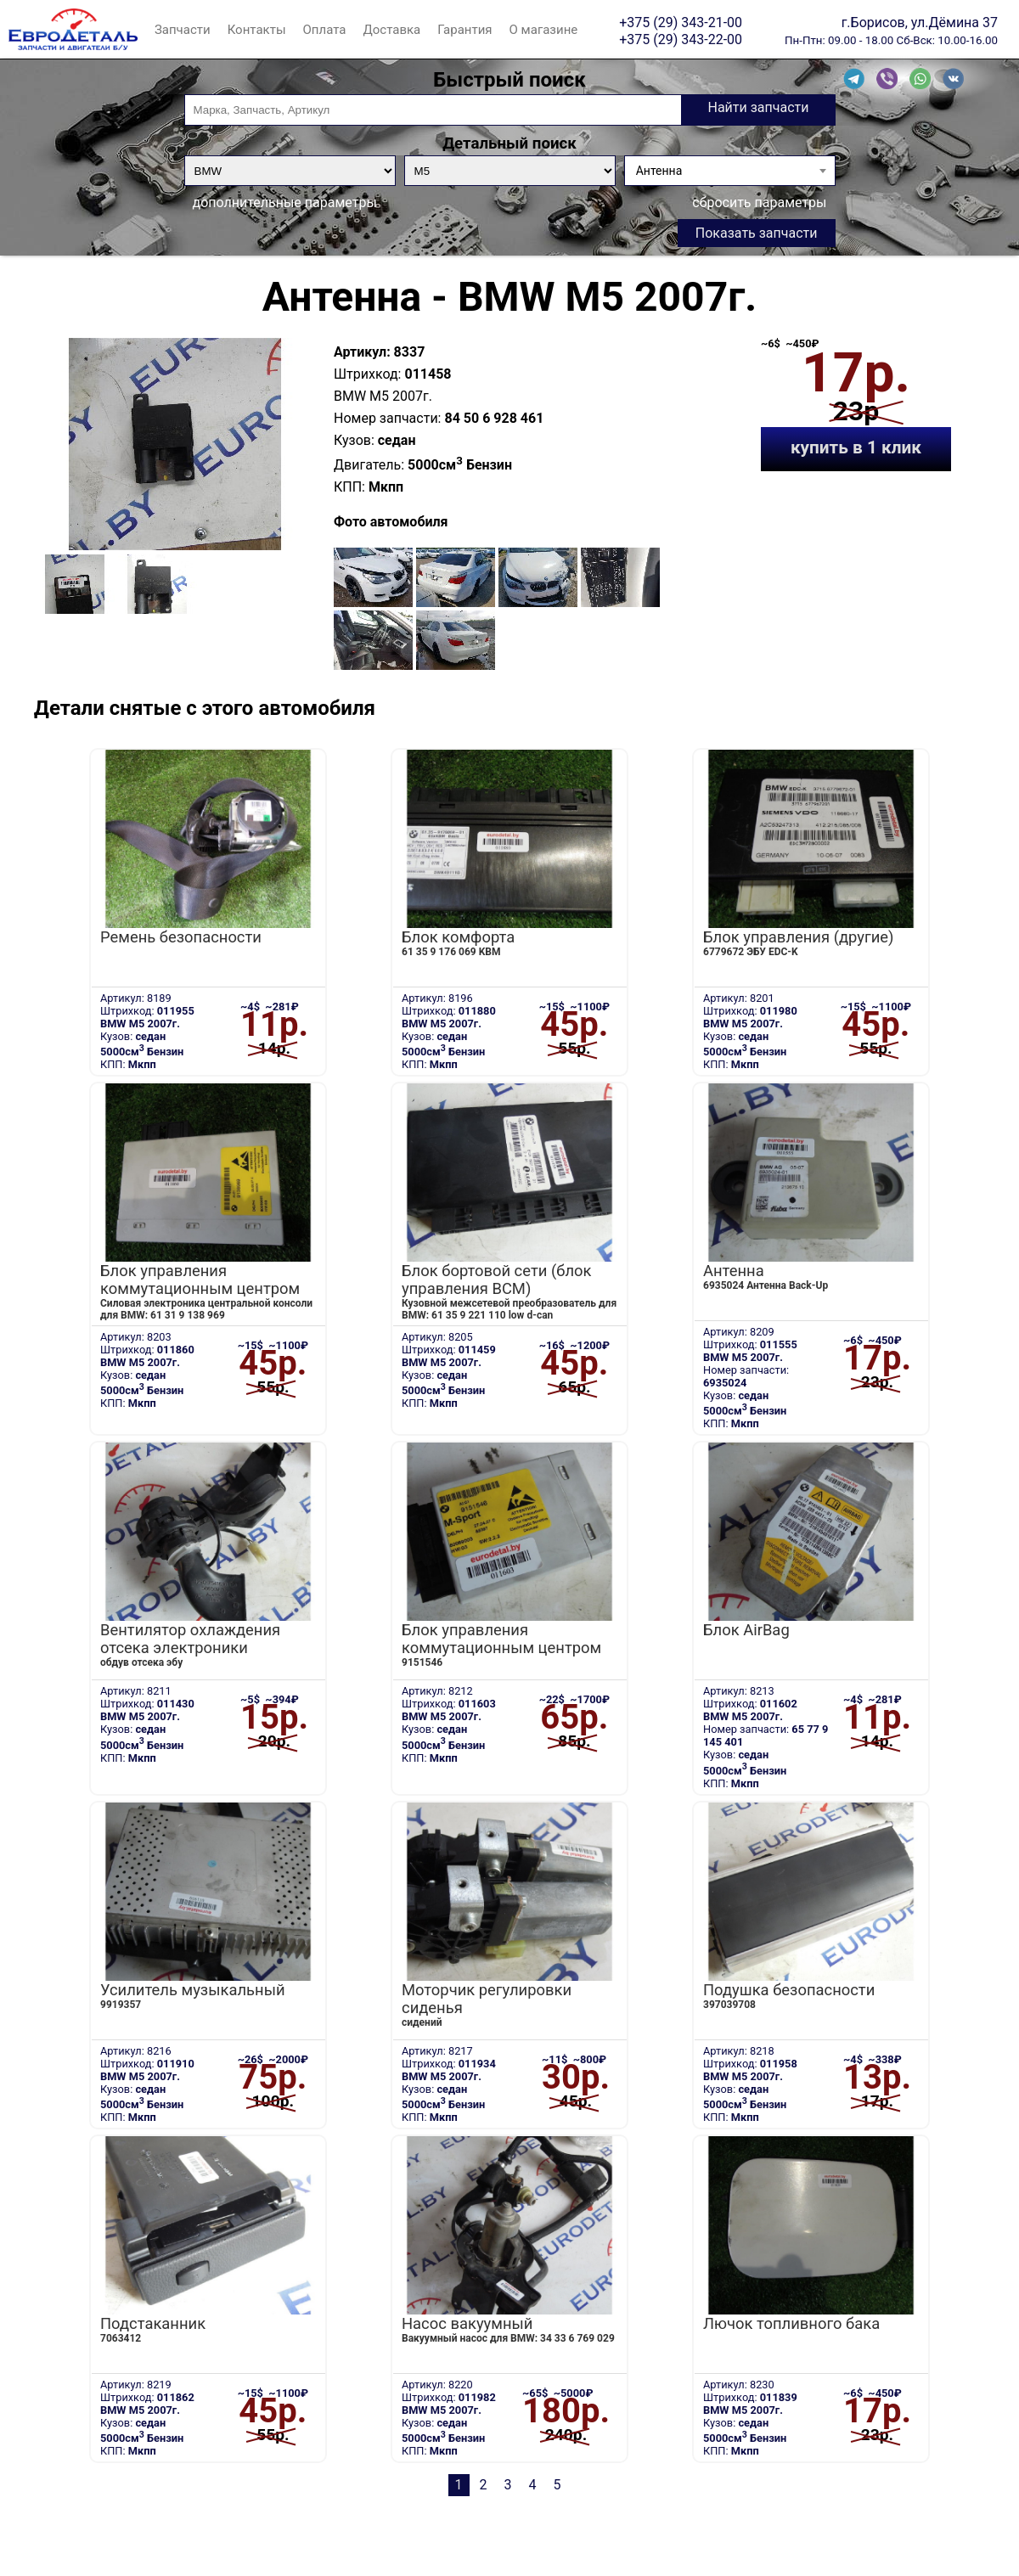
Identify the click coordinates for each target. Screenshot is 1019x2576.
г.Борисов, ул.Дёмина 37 (920, 22)
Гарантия (464, 29)
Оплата (324, 29)
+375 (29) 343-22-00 (680, 39)
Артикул (360, 352)
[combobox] (730, 171)
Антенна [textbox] (659, 170)
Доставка (391, 29)
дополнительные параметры (285, 202)
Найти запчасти (757, 107)
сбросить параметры (759, 202)
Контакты (257, 29)
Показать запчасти (756, 233)
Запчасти (183, 29)
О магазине (544, 29)
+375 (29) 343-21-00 (680, 22)
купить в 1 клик (856, 447)
